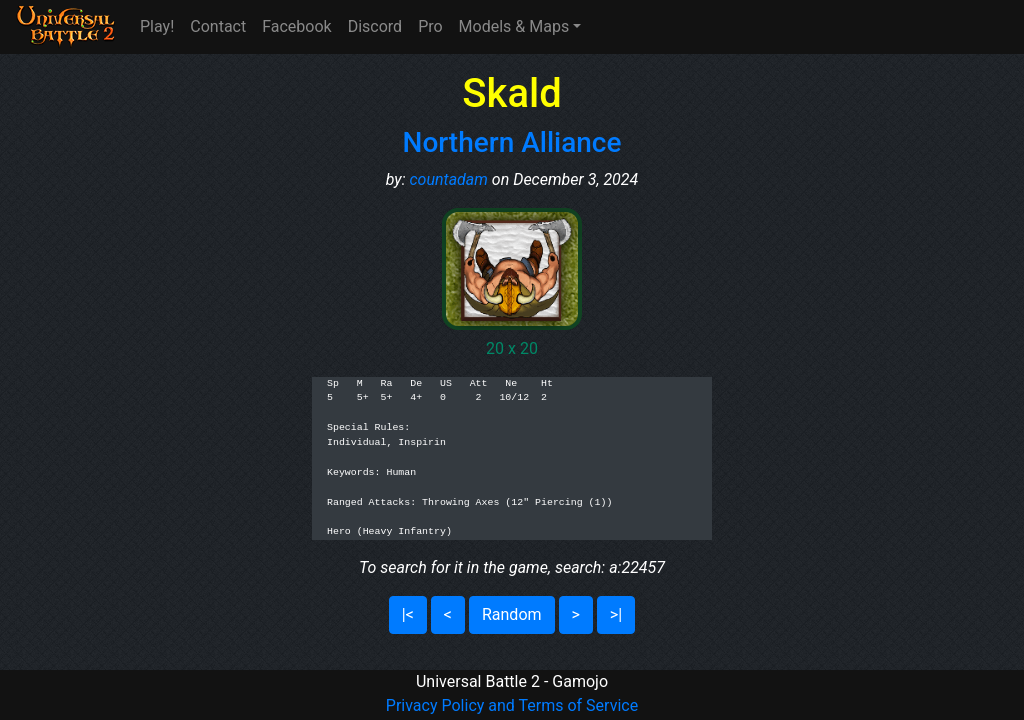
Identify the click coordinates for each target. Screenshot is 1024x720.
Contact (218, 26)
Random (512, 614)
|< (408, 614)
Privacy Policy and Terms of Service (512, 705)
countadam (448, 179)
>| (616, 614)
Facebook (296, 26)
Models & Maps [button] (514, 26)
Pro (430, 26)
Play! (157, 26)
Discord (375, 26)
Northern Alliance (512, 142)
